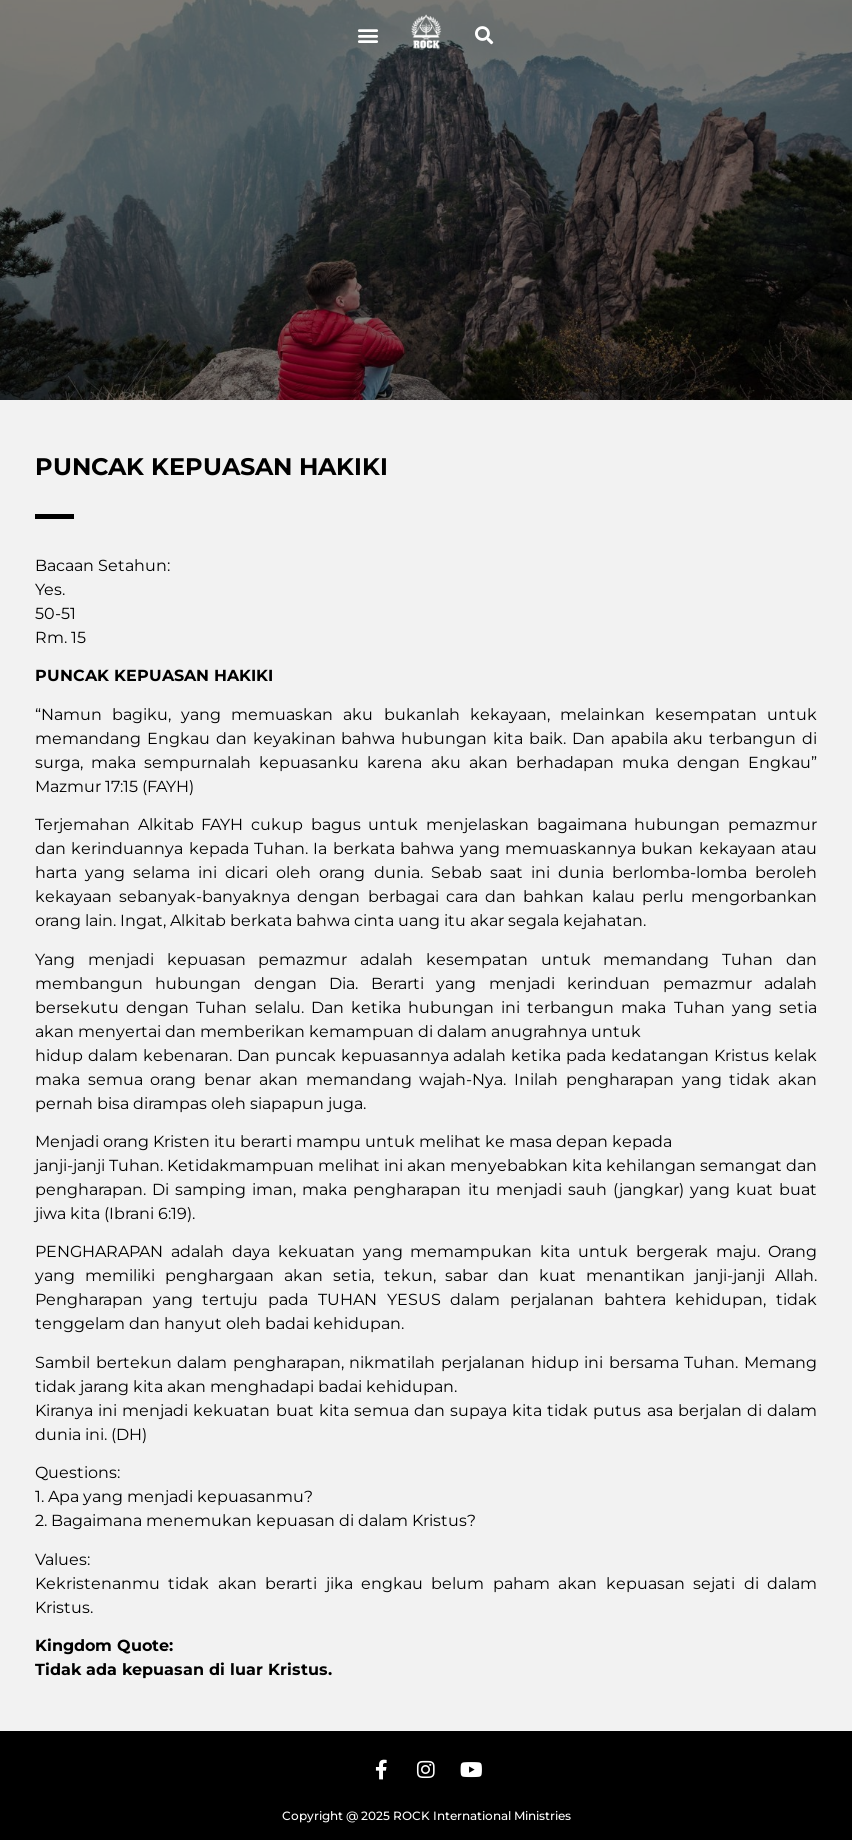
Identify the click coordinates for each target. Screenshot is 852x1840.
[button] (367, 35)
